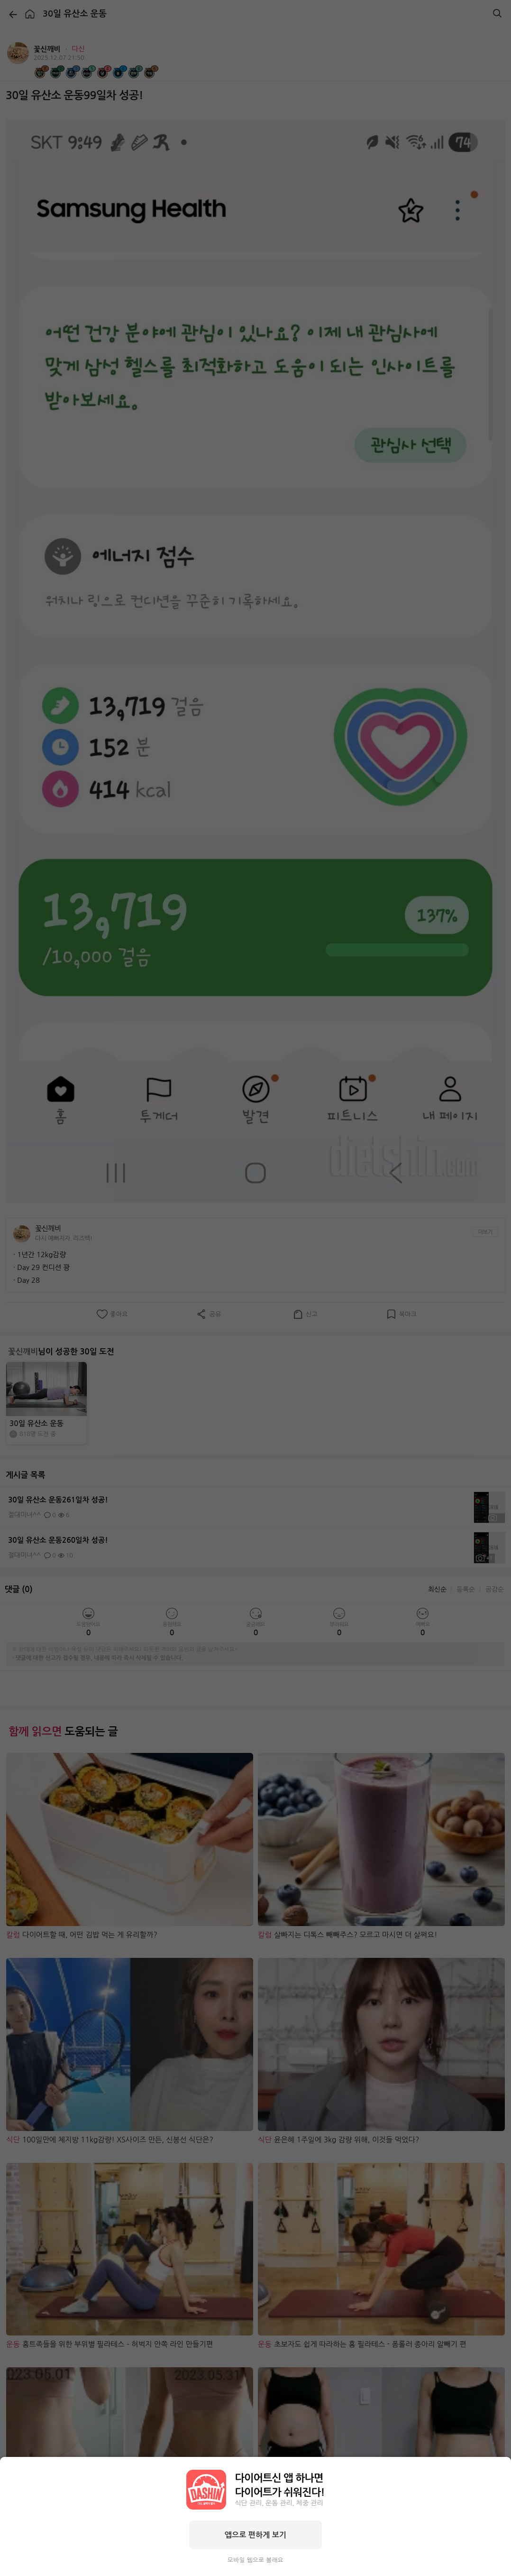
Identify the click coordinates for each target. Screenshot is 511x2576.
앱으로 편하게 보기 (255, 2535)
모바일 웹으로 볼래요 (255, 2560)
